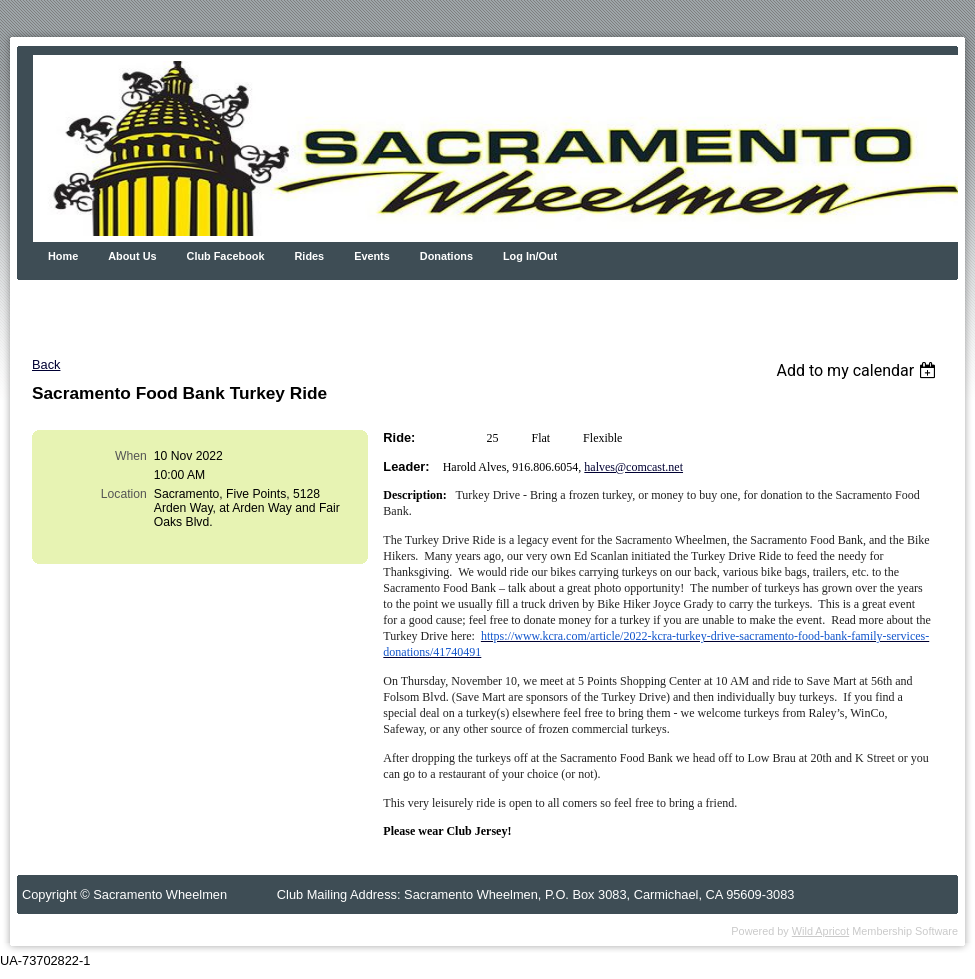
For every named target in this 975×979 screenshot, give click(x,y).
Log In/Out (530, 256)
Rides (310, 256)
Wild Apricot (820, 931)
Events (372, 256)
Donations (446, 256)
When (131, 456)
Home (63, 256)
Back (46, 364)
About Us (132, 256)
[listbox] (858, 370)
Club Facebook (226, 256)
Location (124, 494)
